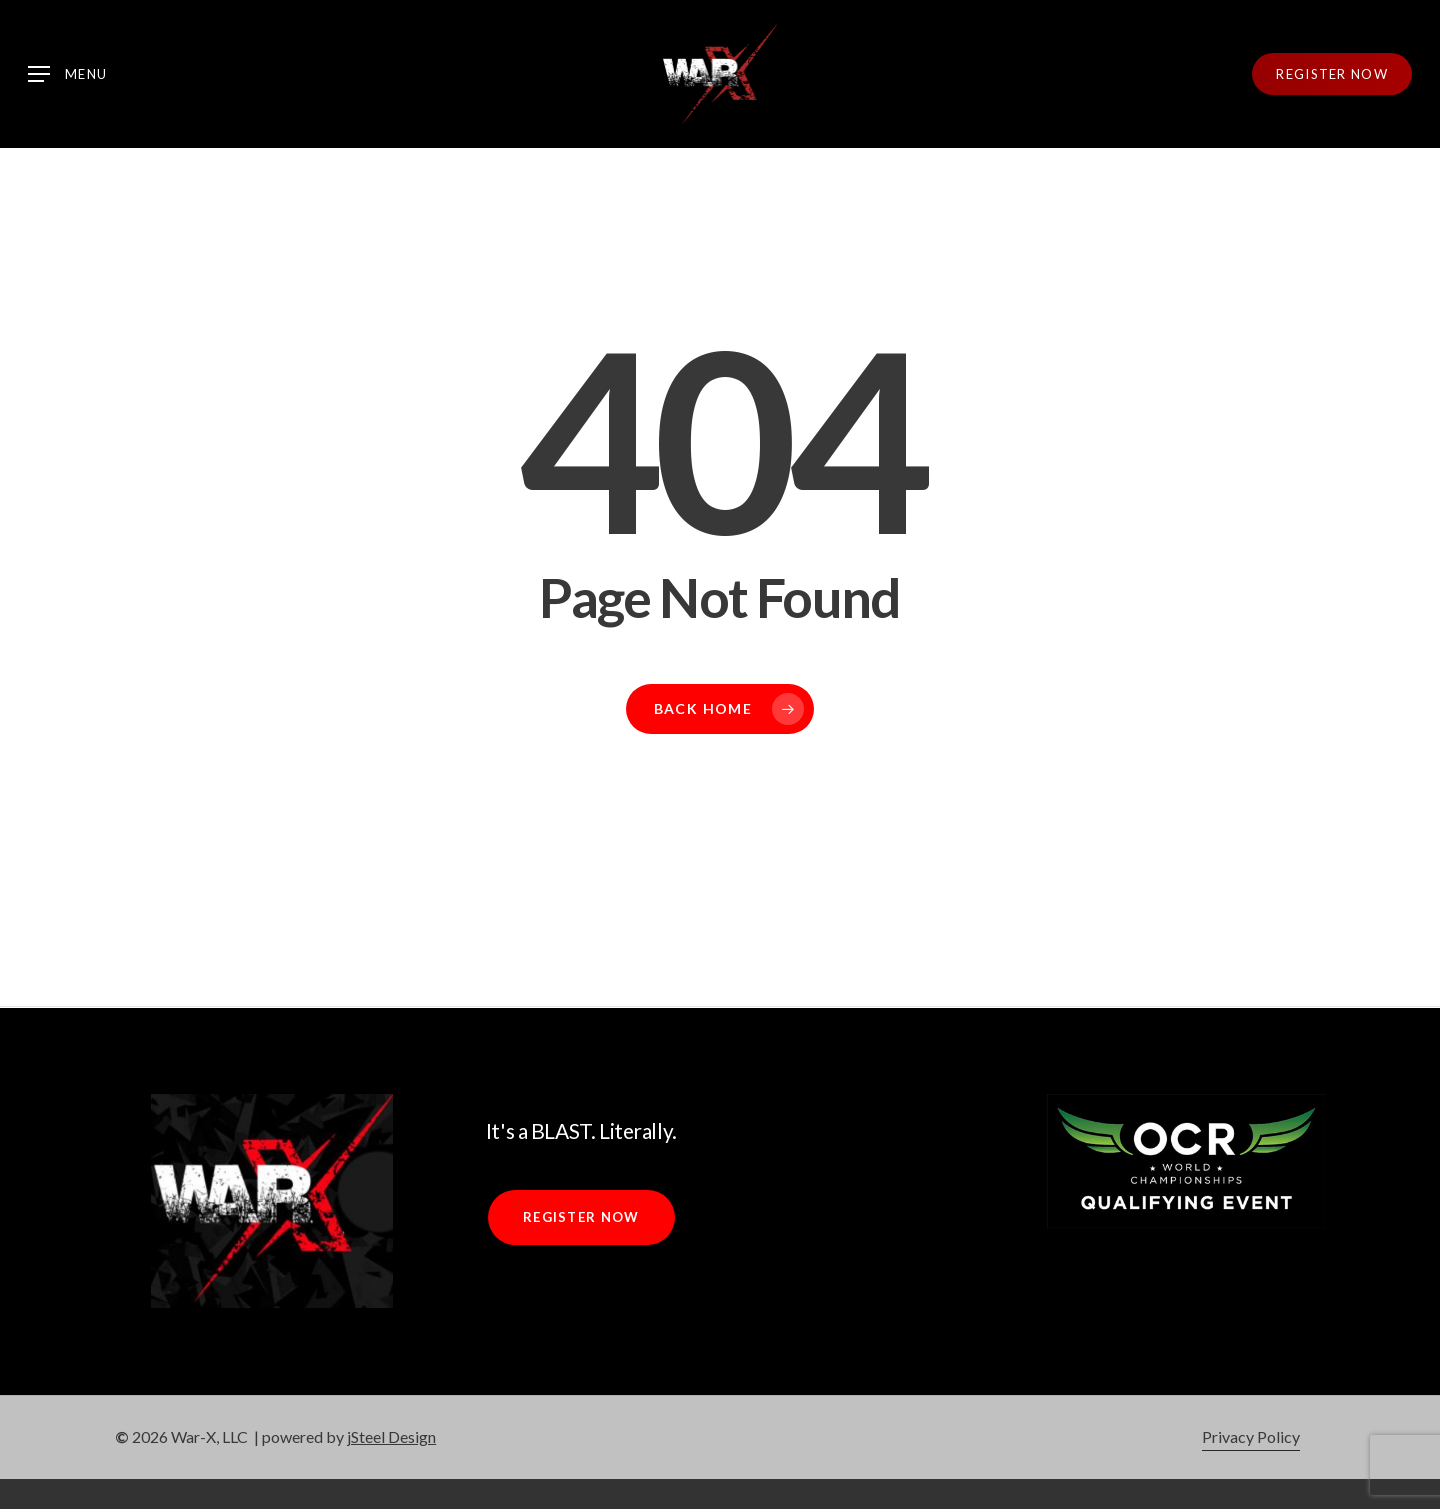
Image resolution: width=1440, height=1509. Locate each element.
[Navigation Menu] (67, 74)
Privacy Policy (1251, 1436)
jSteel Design (391, 1436)
